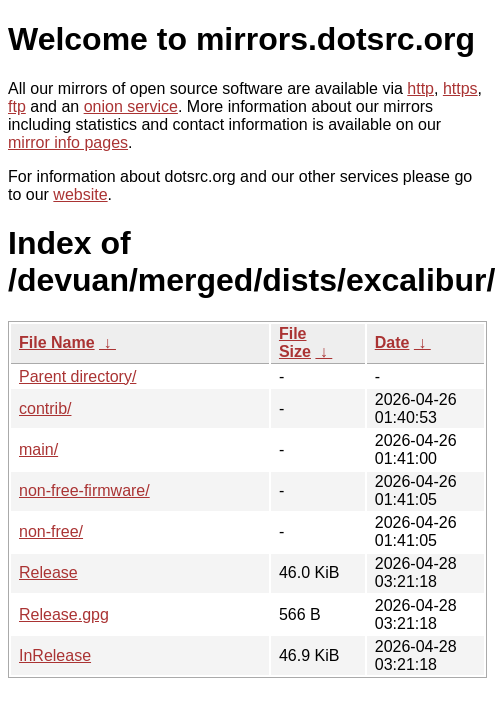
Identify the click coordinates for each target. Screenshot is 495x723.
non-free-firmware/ (84, 490)
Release (48, 572)
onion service (131, 106)
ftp (17, 106)
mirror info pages (68, 142)
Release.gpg (64, 614)
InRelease (55, 655)
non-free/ (51, 531)
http (420, 88)
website (80, 194)
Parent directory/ (77, 376)
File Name (57, 342)
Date (392, 342)
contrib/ (45, 408)
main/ (38, 449)
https (460, 88)
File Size (295, 342)
